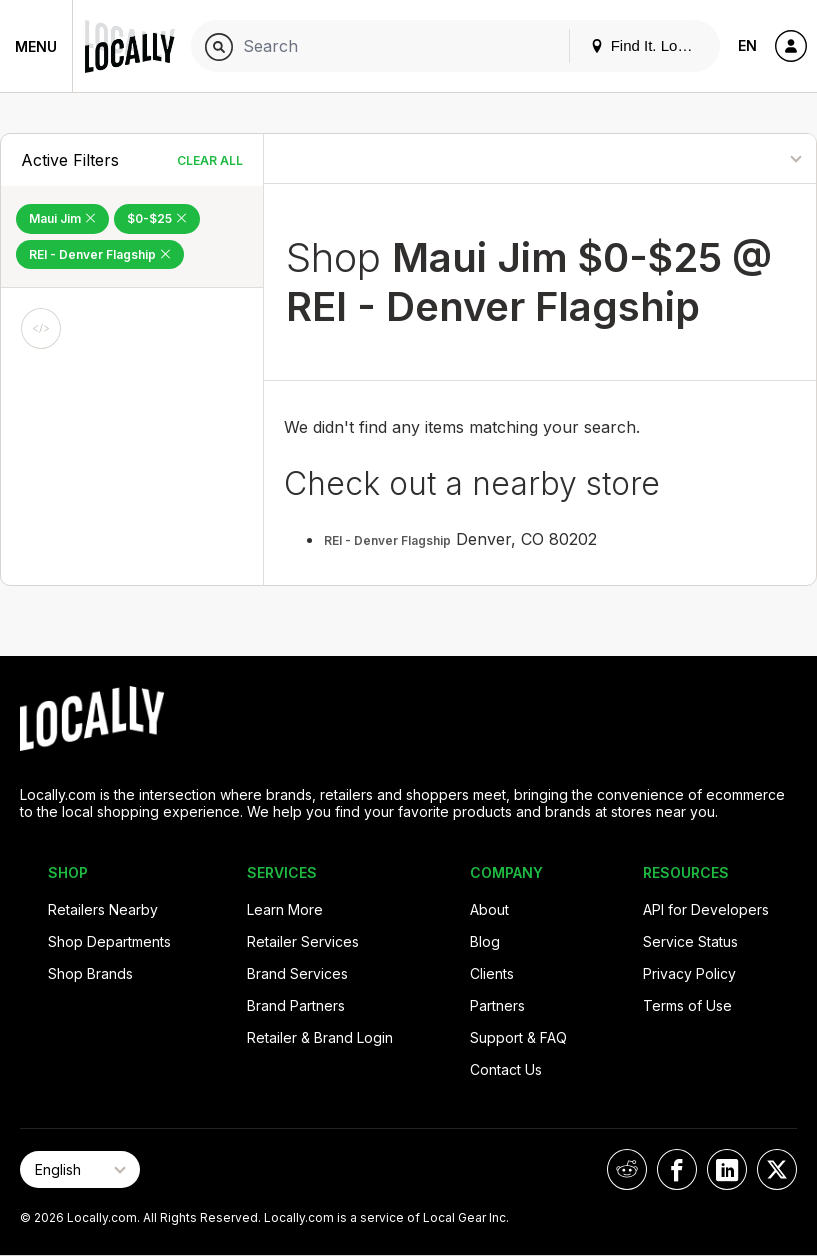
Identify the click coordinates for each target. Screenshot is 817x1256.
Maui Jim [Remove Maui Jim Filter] (62, 218)
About (489, 909)
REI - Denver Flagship (387, 540)
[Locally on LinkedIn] (727, 1169)
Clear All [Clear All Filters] (210, 160)
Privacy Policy (689, 973)
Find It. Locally (649, 45)
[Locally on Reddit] (627, 1169)
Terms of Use (687, 1005)
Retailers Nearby (103, 909)
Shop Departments (109, 941)
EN (747, 45)
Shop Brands (90, 973)
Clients (492, 973)
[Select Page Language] (80, 1169)
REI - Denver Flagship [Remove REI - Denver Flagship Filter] (100, 254)
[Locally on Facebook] (677, 1169)
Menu (36, 46)
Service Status (690, 941)
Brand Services (297, 973)
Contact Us (506, 1069)
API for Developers (706, 909)
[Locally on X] (777, 1169)
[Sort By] (728, 158)
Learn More (285, 909)
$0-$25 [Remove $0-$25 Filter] (157, 218)
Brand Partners (296, 1005)
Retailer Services (303, 941)
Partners (497, 1005)
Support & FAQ (518, 1037)
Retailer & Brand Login (320, 1037)
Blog (485, 941)
